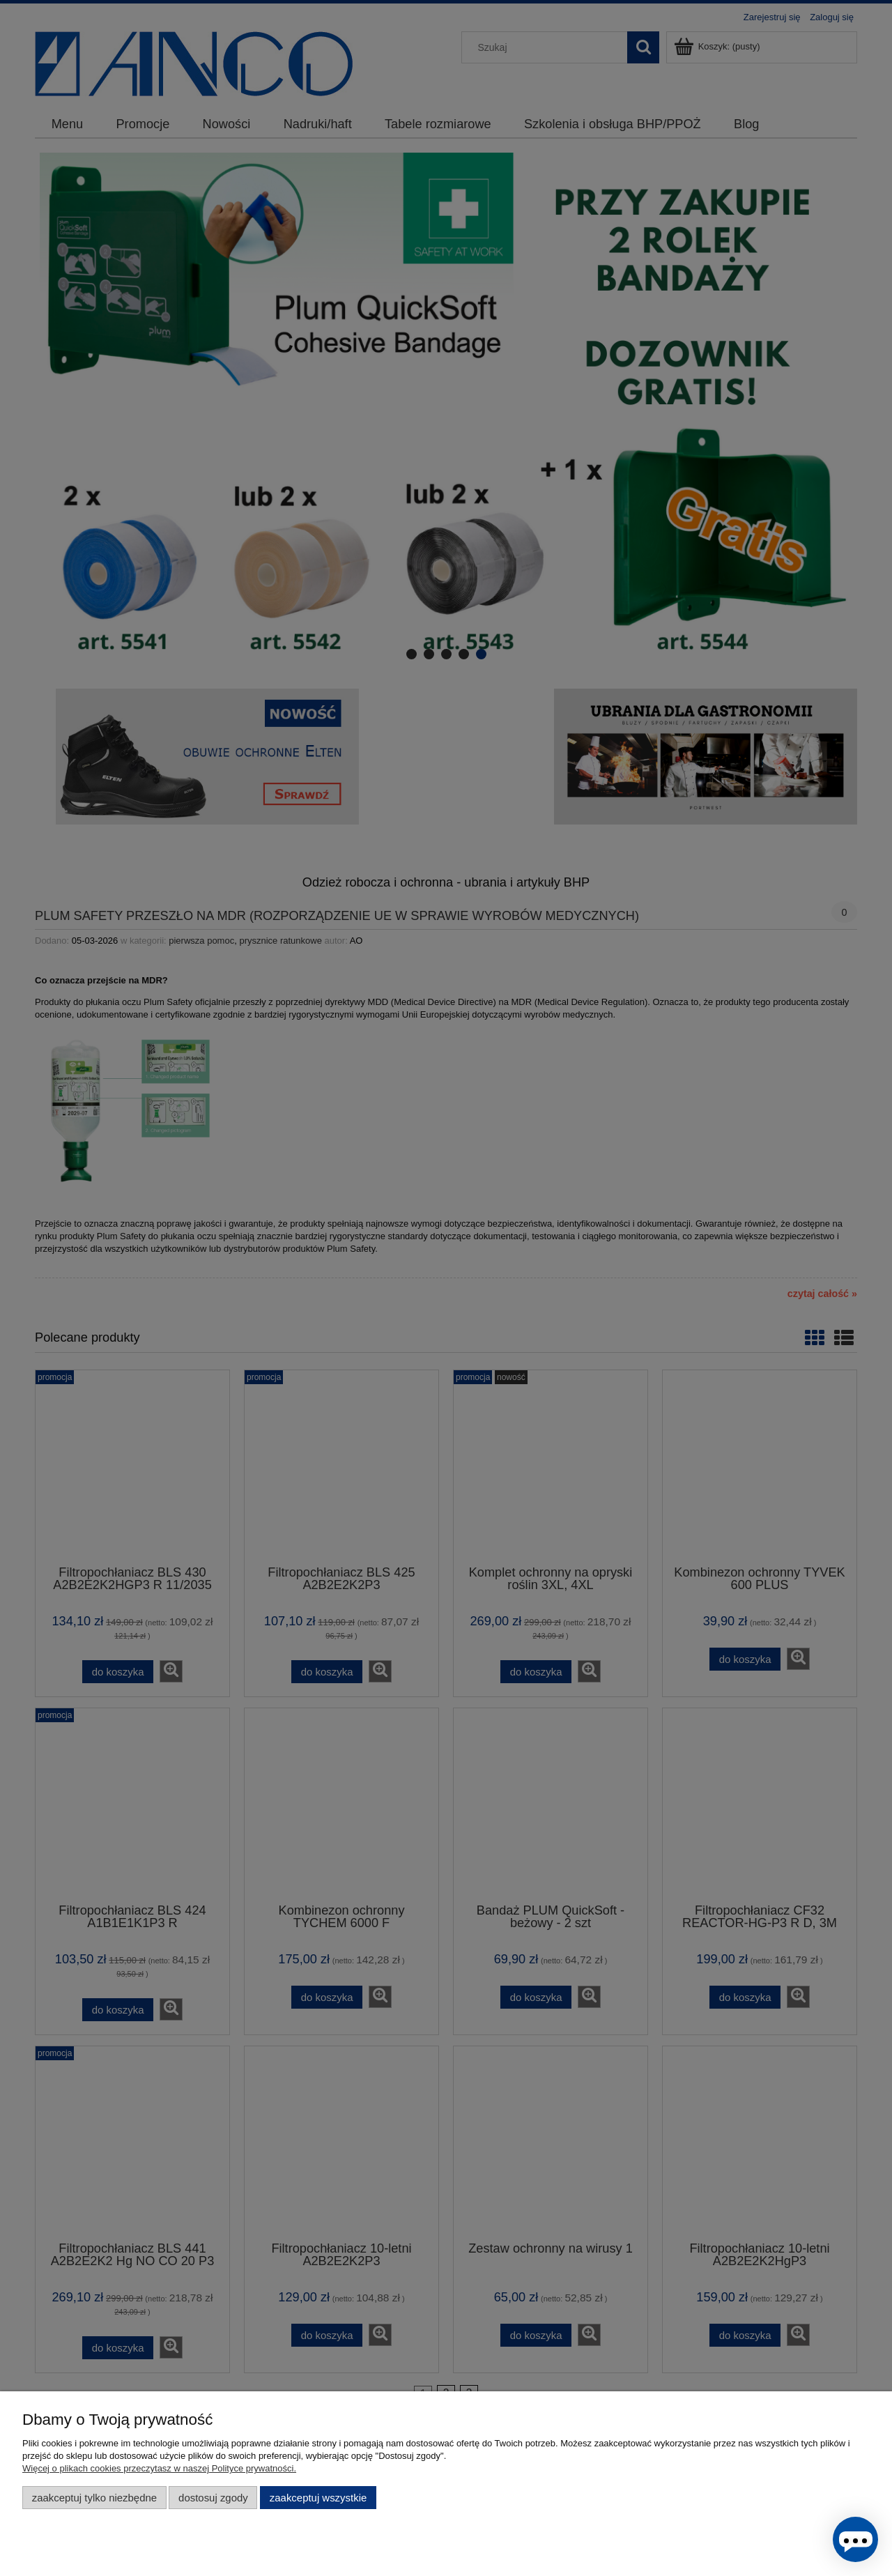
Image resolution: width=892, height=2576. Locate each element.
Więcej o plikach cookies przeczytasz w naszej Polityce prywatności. (159, 2468)
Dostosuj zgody (213, 2498)
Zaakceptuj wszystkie (318, 2498)
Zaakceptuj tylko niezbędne (94, 2498)
